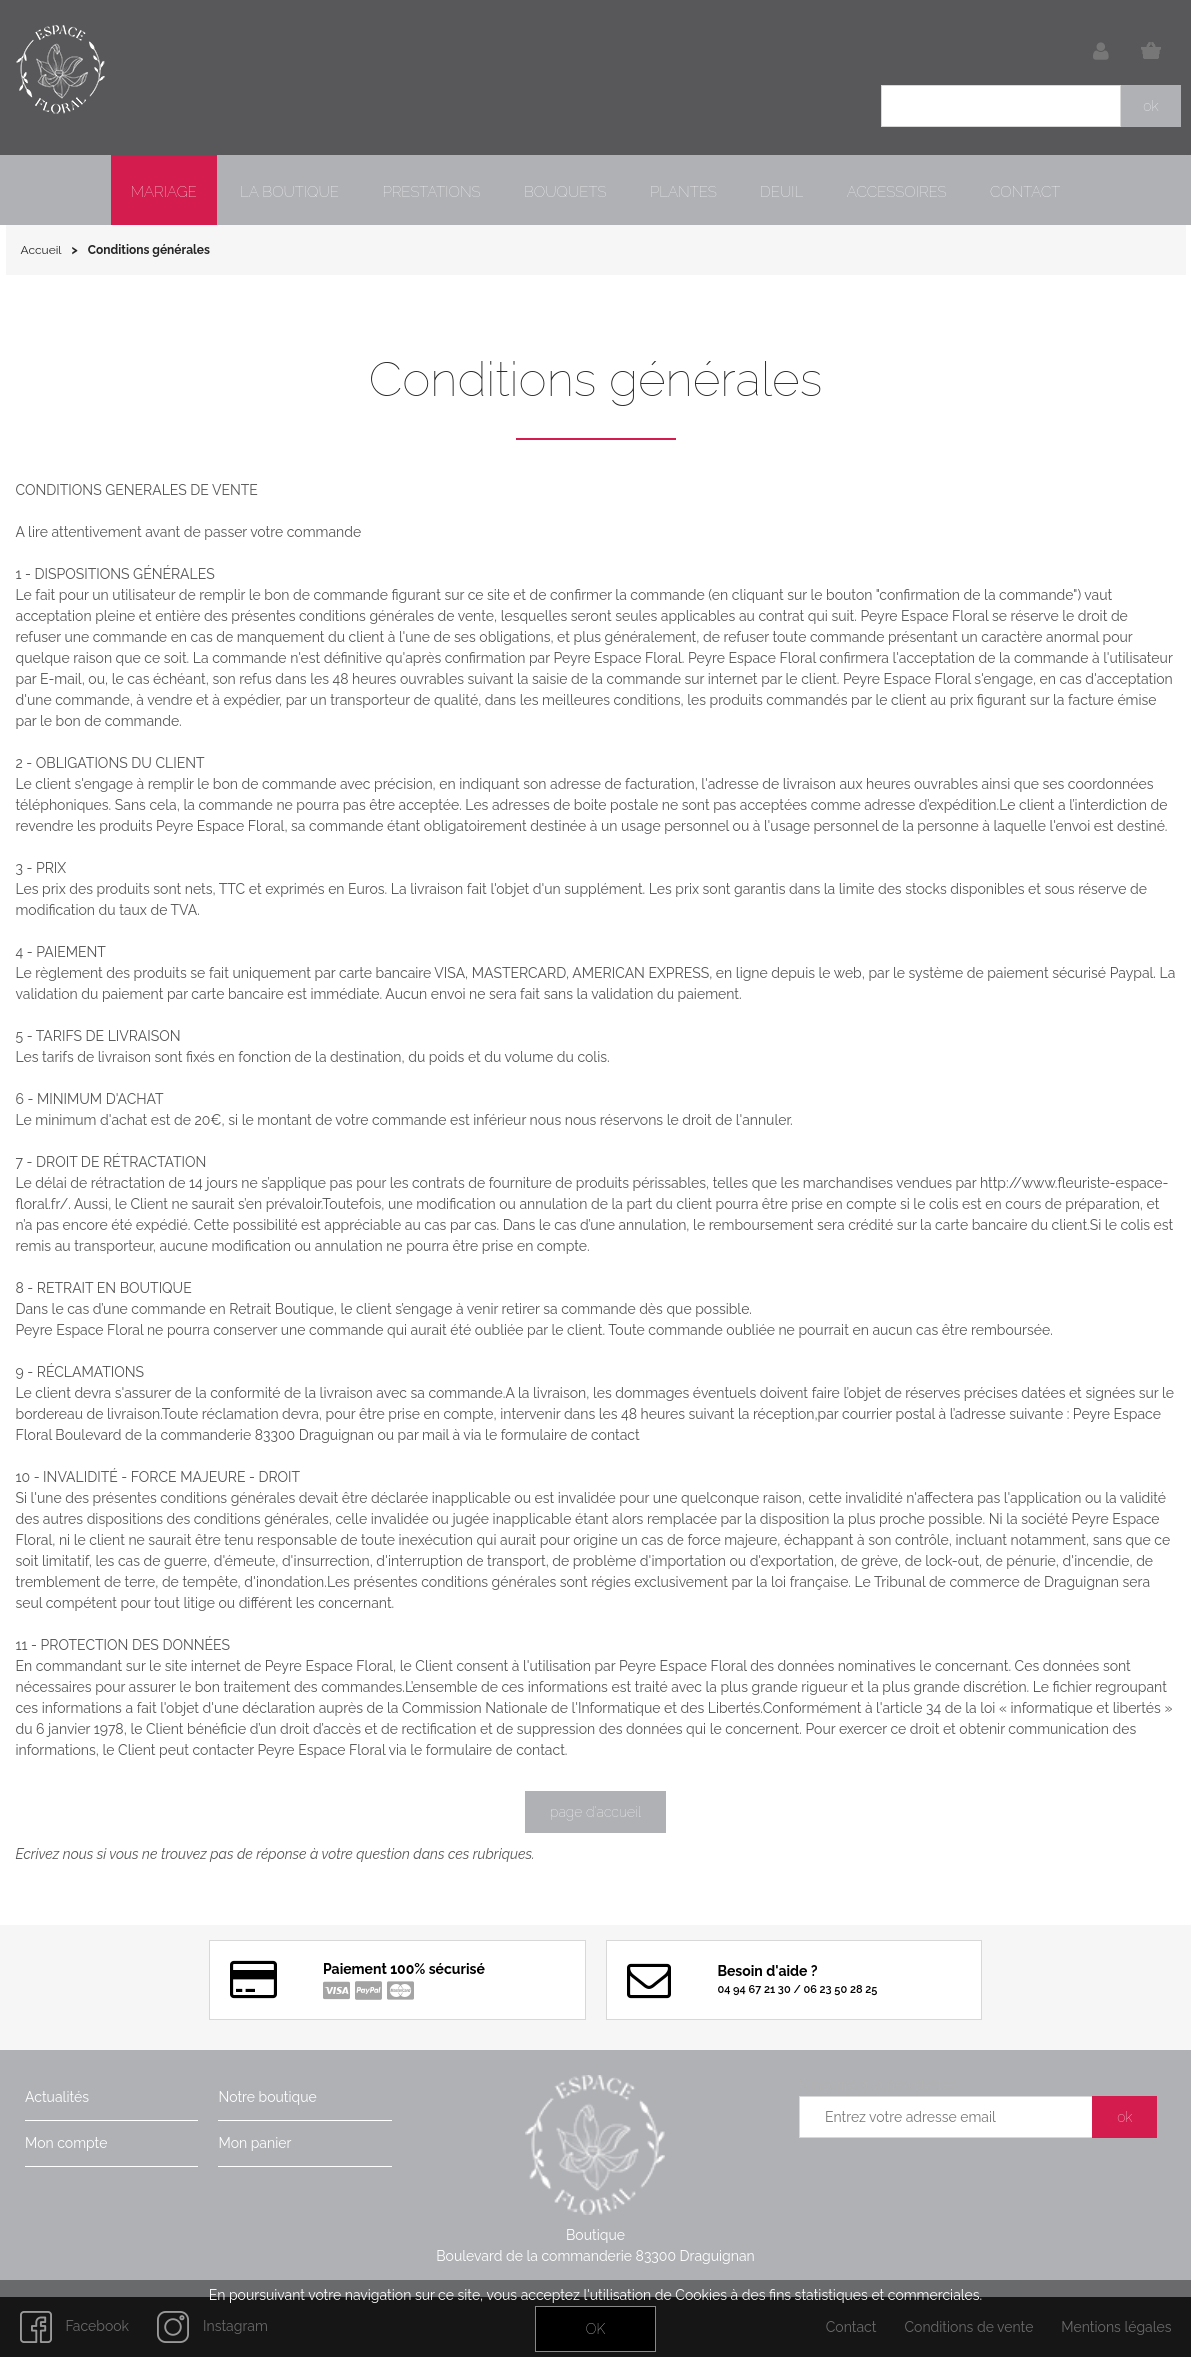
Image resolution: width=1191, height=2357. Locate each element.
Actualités (57, 2097)
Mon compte (66, 2143)
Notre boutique (267, 2097)
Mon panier (254, 2143)
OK (595, 2329)
